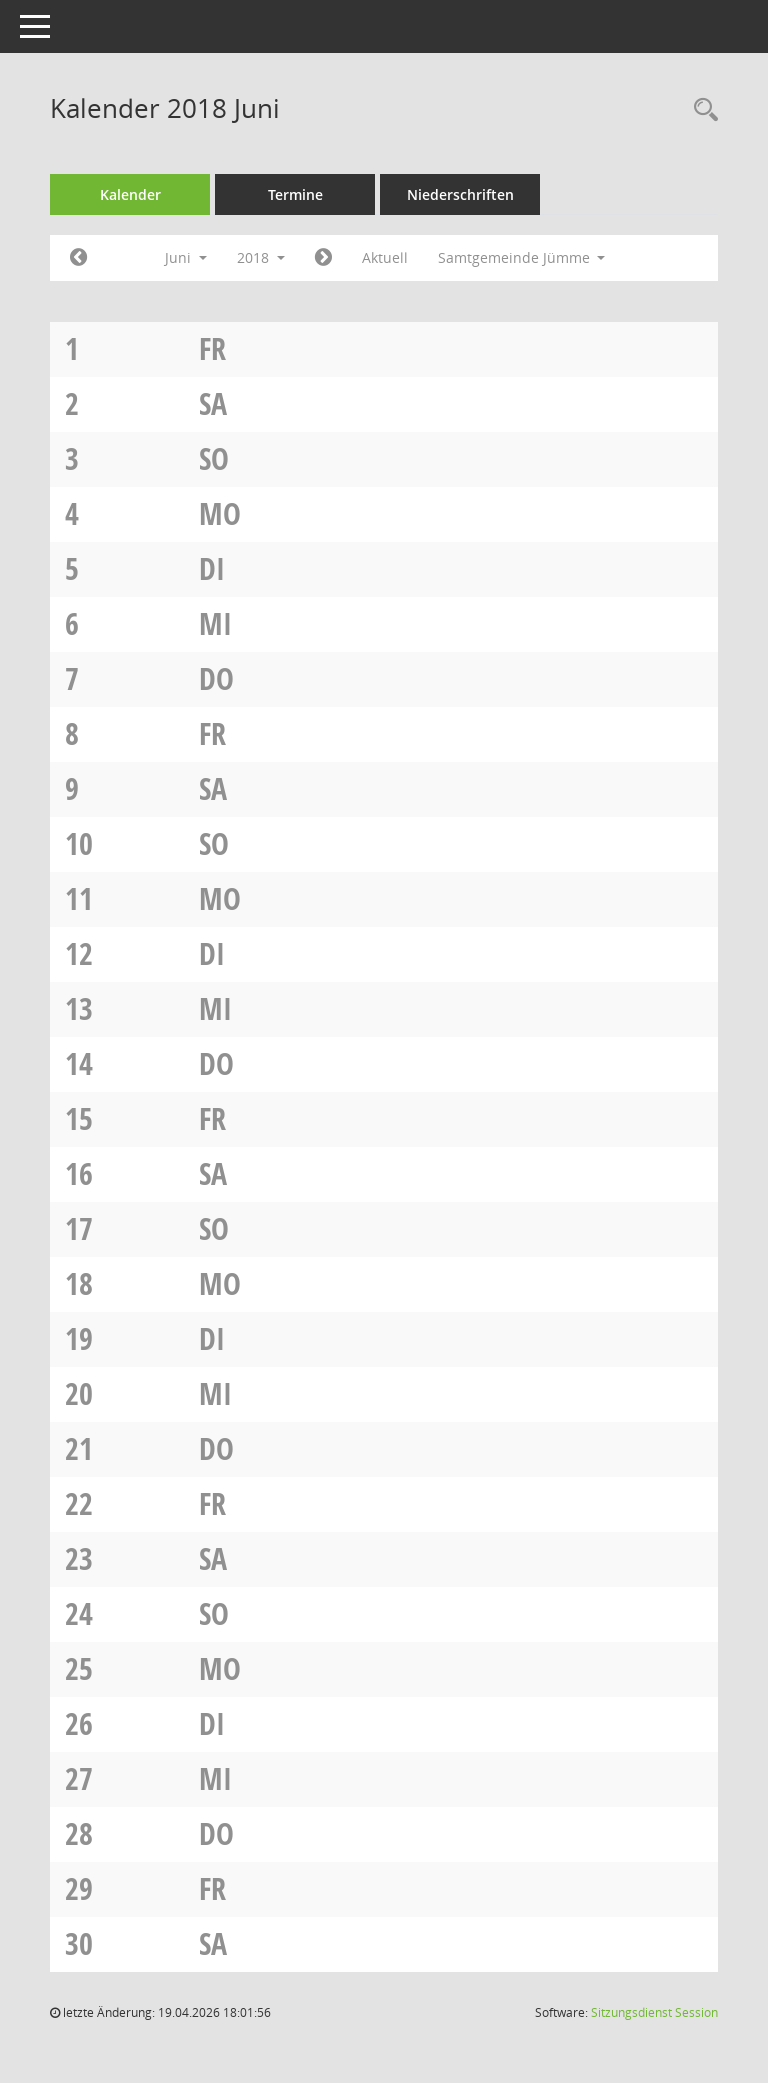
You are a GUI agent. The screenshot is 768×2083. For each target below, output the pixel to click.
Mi (215, 623)
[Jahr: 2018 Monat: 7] (323, 258)
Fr (212, 348)
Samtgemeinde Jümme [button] (522, 257)
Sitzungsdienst (654, 2012)
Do (216, 678)
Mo (220, 513)
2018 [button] (261, 257)
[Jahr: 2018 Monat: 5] (78, 258)
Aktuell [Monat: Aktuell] (385, 257)
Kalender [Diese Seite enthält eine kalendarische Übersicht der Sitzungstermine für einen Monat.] (130, 194)
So (214, 458)
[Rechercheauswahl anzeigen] (701, 110)
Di (212, 568)
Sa (213, 403)
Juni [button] (186, 257)
